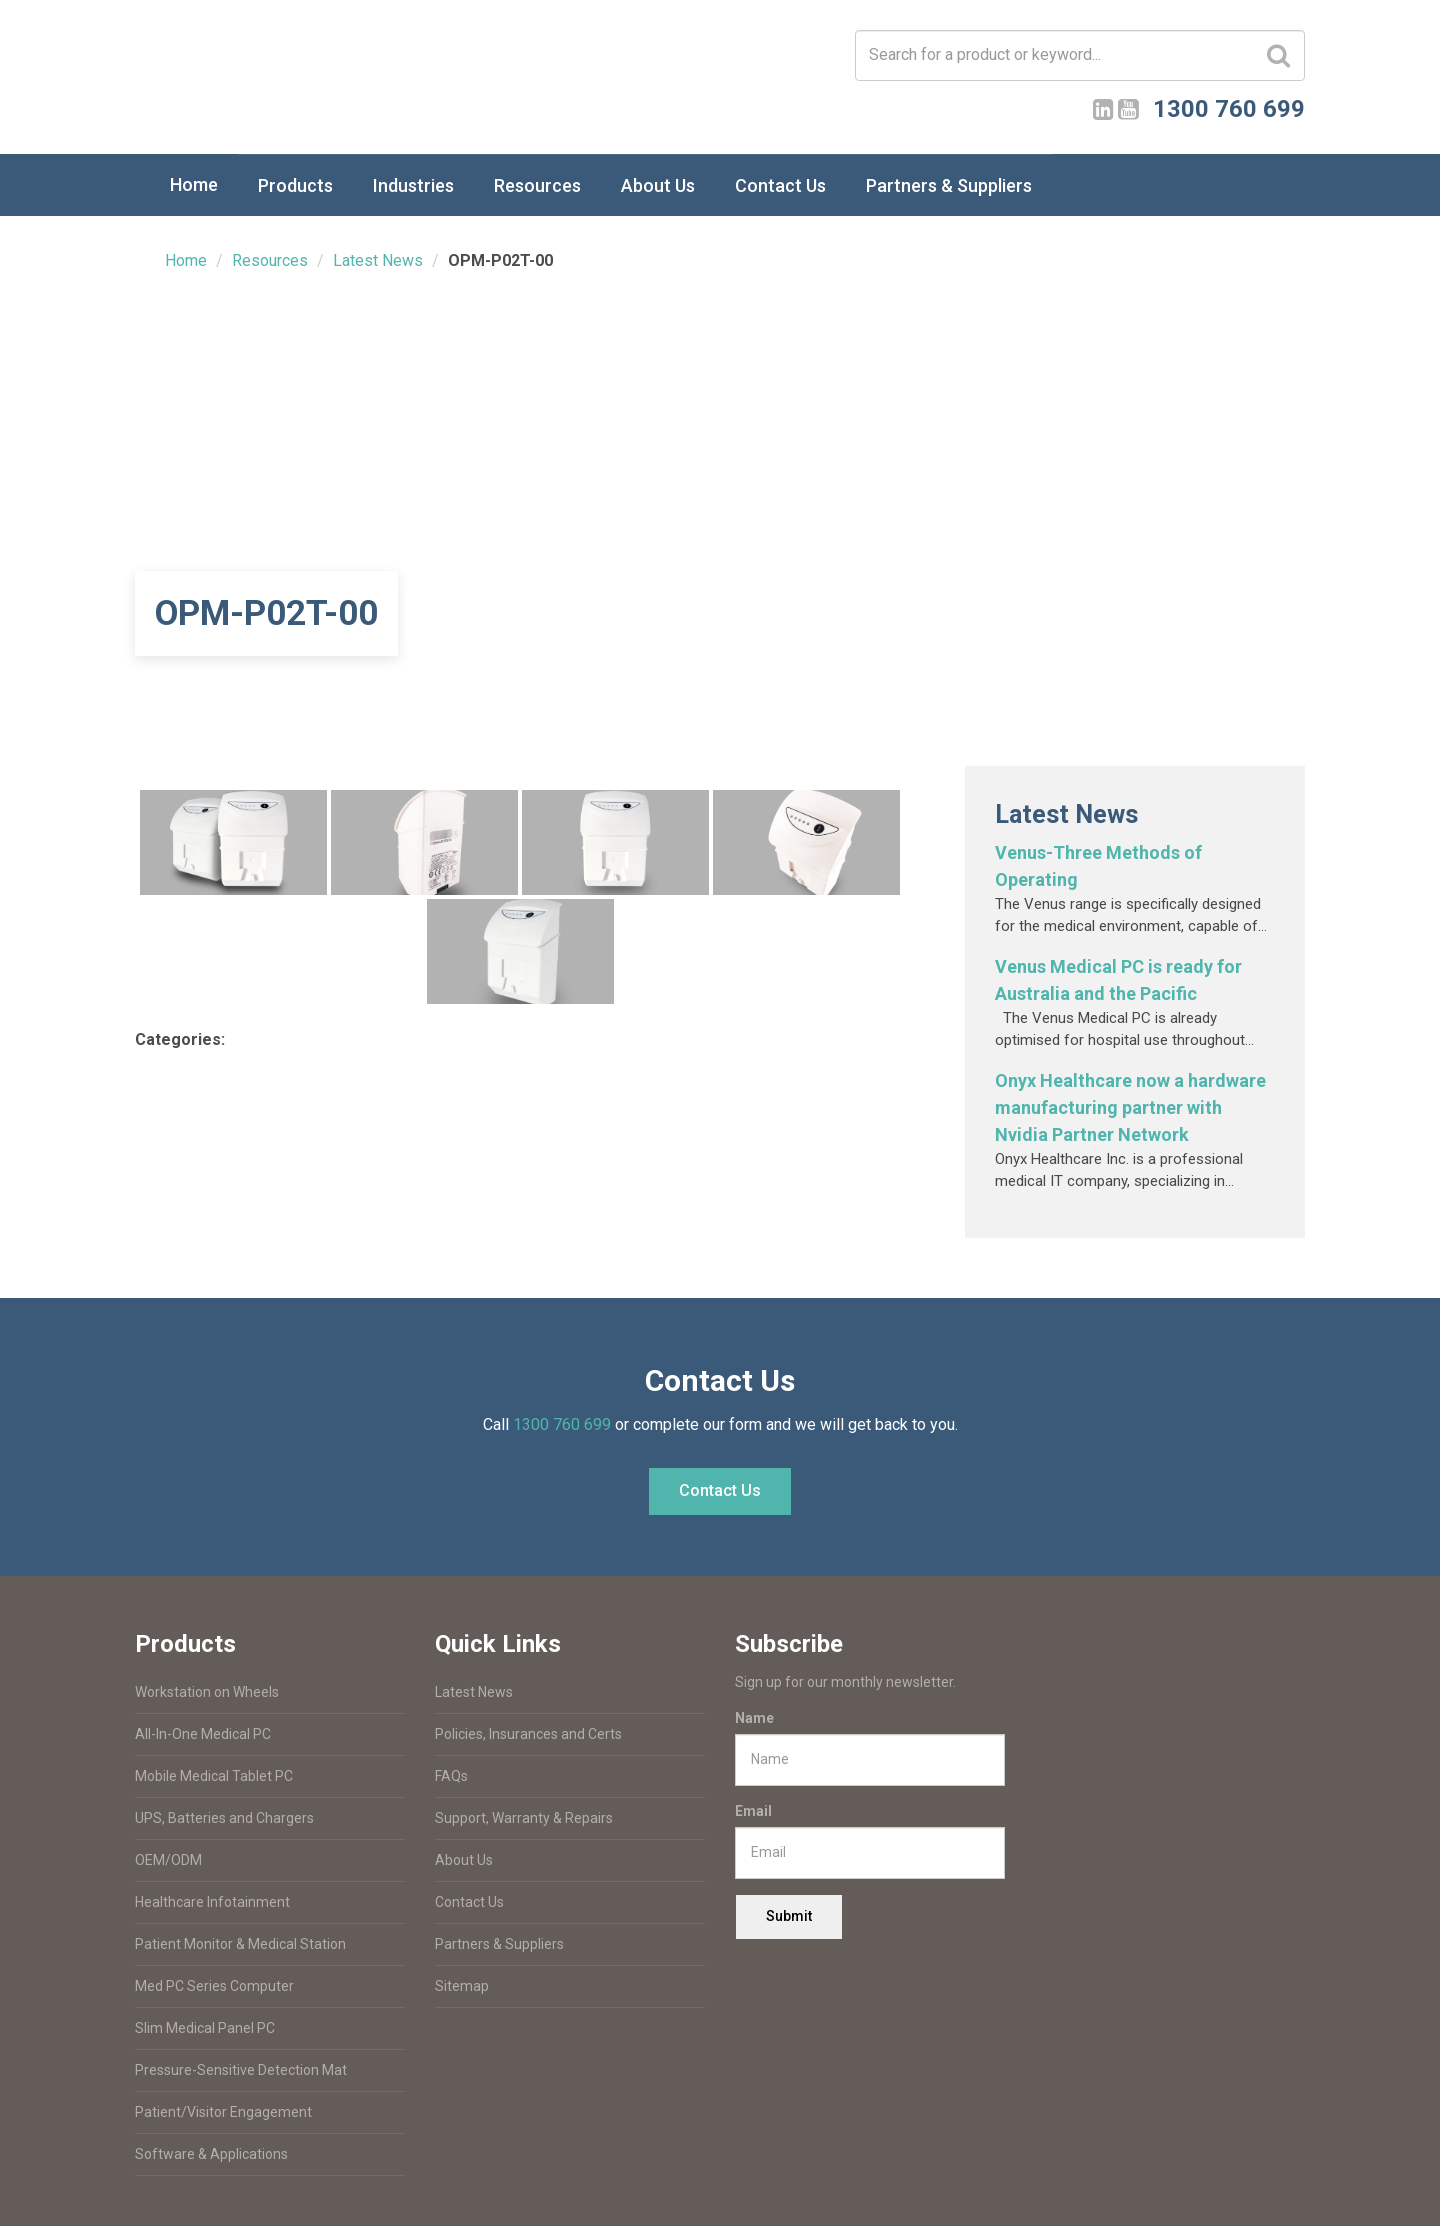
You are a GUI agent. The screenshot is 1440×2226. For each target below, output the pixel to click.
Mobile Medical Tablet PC (214, 1776)
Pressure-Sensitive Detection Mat (241, 2070)
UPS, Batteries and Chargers (224, 1818)
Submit (789, 1916)
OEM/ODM (168, 1860)
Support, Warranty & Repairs (524, 1818)
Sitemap (462, 1986)
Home (194, 184)
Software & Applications (211, 2154)
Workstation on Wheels (207, 1692)
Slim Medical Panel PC (205, 2028)
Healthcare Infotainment (212, 1902)
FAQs (451, 1776)
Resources (537, 185)
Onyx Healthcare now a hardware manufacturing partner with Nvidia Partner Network (1130, 1107)
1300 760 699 (562, 1424)
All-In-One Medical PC (203, 1734)
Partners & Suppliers (949, 185)
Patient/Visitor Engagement (223, 2112)
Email (753, 1811)
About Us (658, 185)
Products (295, 185)
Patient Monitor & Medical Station (240, 1944)
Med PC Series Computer (214, 1986)
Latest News (378, 260)
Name (754, 1718)
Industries (413, 185)
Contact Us (780, 185)
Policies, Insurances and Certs (528, 1734)
